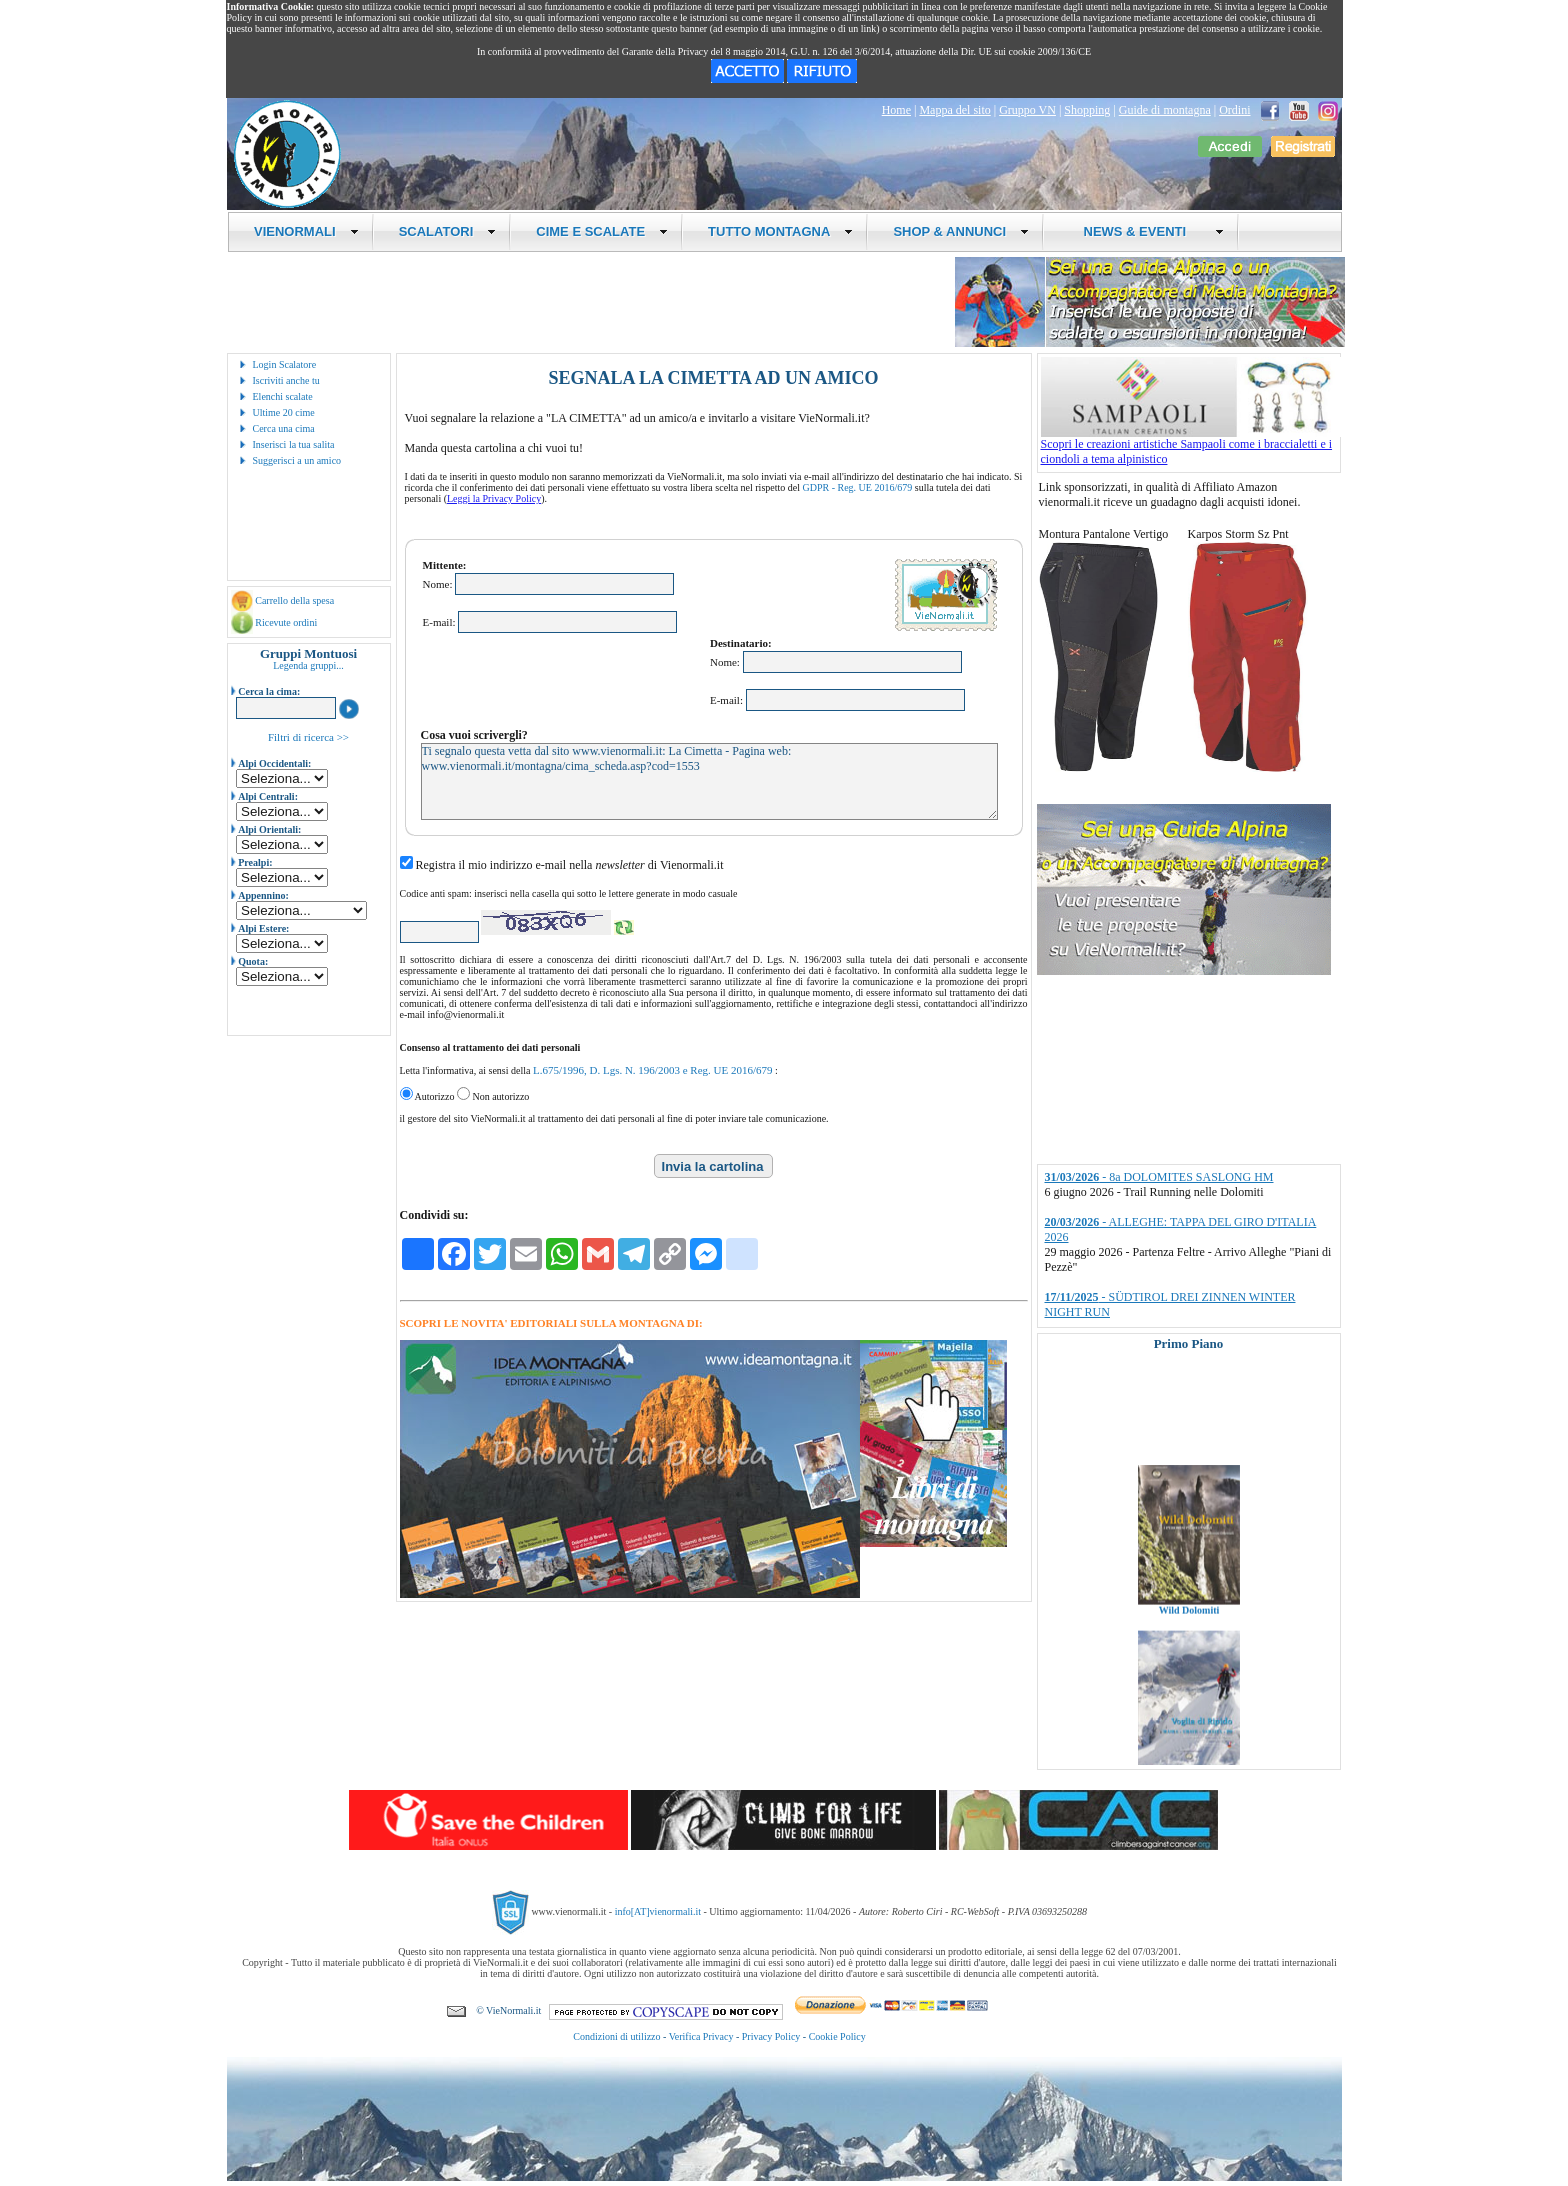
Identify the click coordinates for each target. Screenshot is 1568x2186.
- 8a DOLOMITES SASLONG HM (1159, 1177)
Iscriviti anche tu (286, 380)
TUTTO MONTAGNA (780, 231)
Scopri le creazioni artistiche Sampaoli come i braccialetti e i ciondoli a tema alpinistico (1191, 446)
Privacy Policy (771, 2036)
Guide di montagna (1165, 110)
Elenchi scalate (283, 396)
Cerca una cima (284, 428)
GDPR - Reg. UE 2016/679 (858, 487)
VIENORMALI (306, 231)
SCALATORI (448, 231)
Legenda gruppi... (308, 665)
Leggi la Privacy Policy (494, 498)
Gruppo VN (1027, 110)
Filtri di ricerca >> (308, 737)
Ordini (1234, 110)
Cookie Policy (837, 2036)
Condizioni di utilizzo (616, 2036)
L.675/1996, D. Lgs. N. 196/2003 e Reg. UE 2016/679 (653, 1070)
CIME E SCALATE (602, 231)
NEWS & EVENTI (1146, 231)
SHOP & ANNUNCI (961, 231)
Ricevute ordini (286, 622)
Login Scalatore (285, 364)
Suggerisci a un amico (297, 460)
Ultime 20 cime (284, 412)
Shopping (1087, 110)
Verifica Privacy (701, 2036)
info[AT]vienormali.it (658, 1911)
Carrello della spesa (294, 600)
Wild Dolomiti (1188, 1626)
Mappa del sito (954, 110)
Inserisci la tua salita (294, 444)
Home (896, 110)
